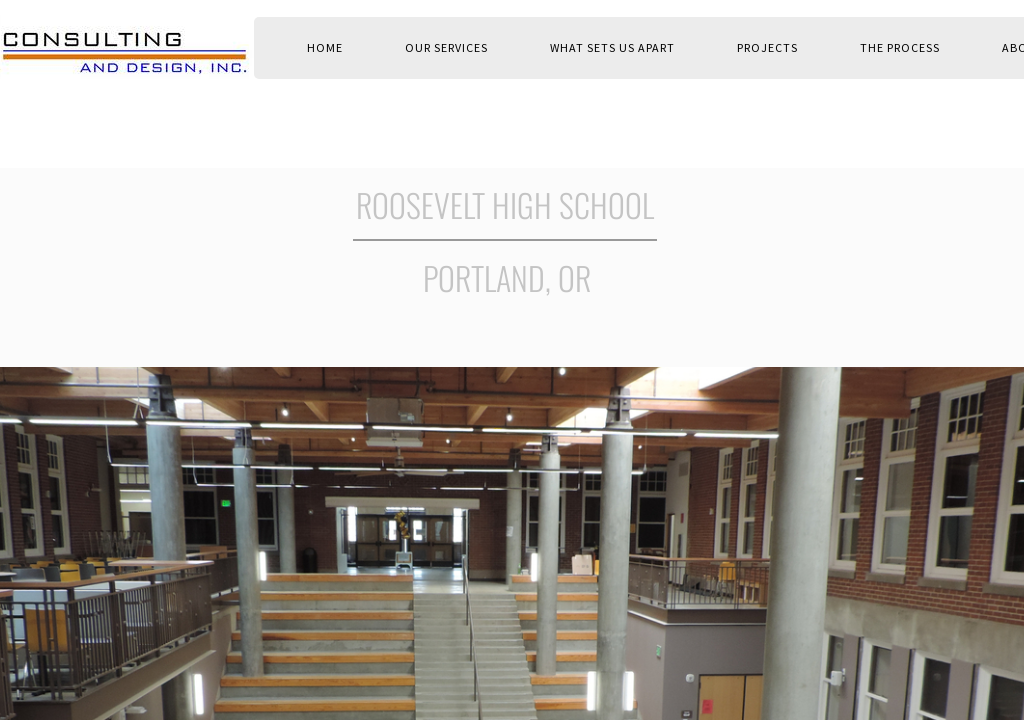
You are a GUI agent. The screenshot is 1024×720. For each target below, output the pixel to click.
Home (325, 47)
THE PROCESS (900, 47)
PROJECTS (767, 47)
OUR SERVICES (446, 47)
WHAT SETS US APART (612, 47)
